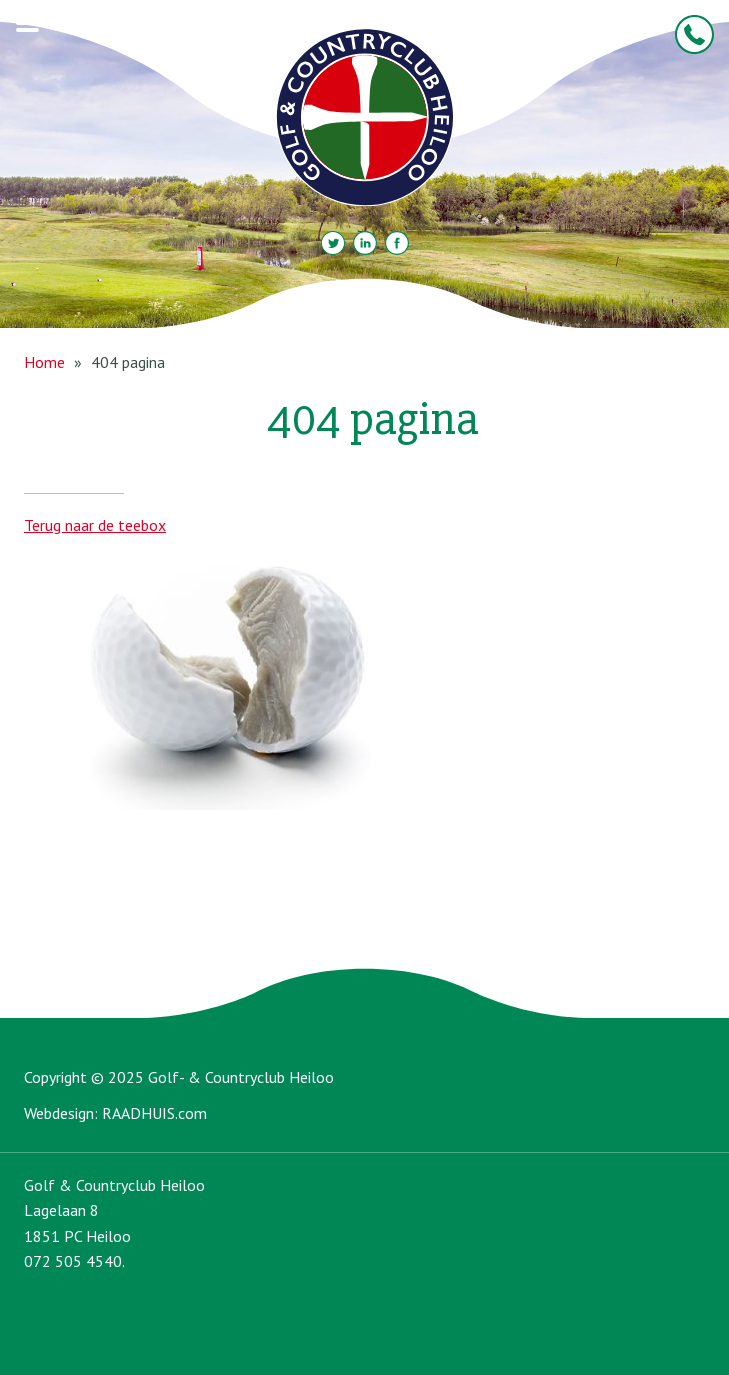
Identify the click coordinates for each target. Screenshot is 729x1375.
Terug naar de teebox (95, 525)
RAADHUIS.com (154, 1113)
